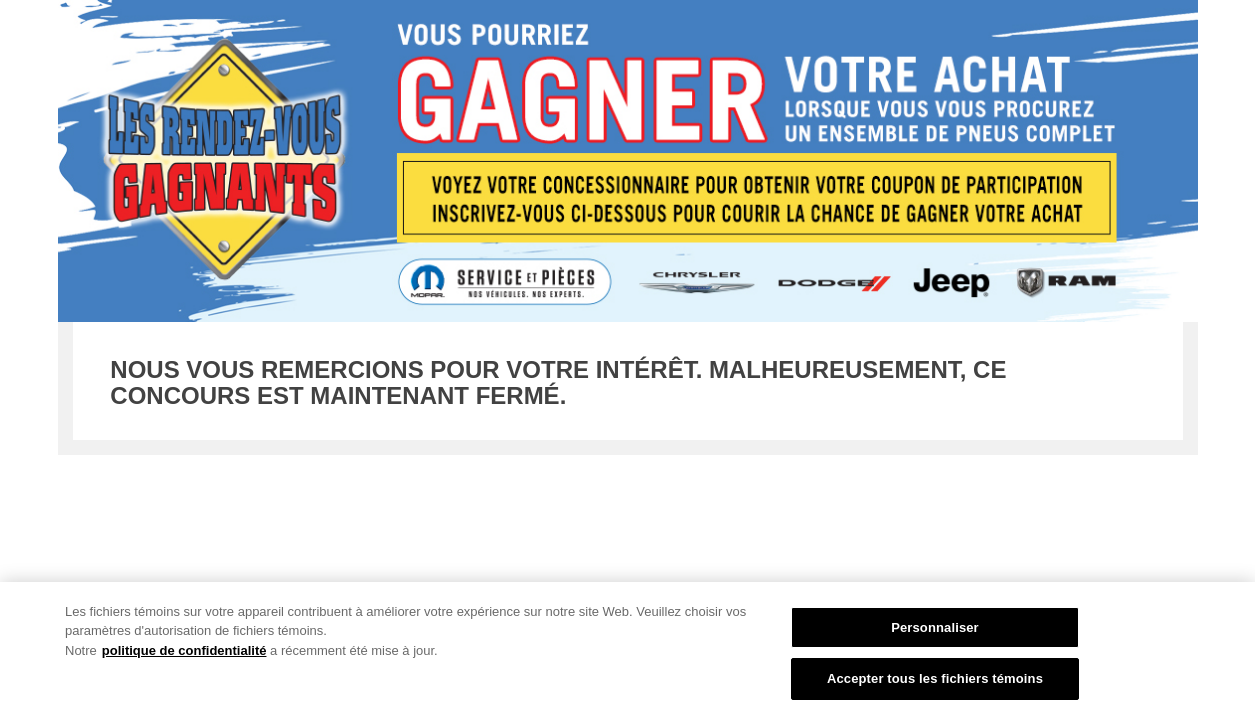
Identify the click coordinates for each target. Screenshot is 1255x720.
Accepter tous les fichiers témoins (935, 678)
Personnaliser (935, 627)
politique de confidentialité (184, 650)
